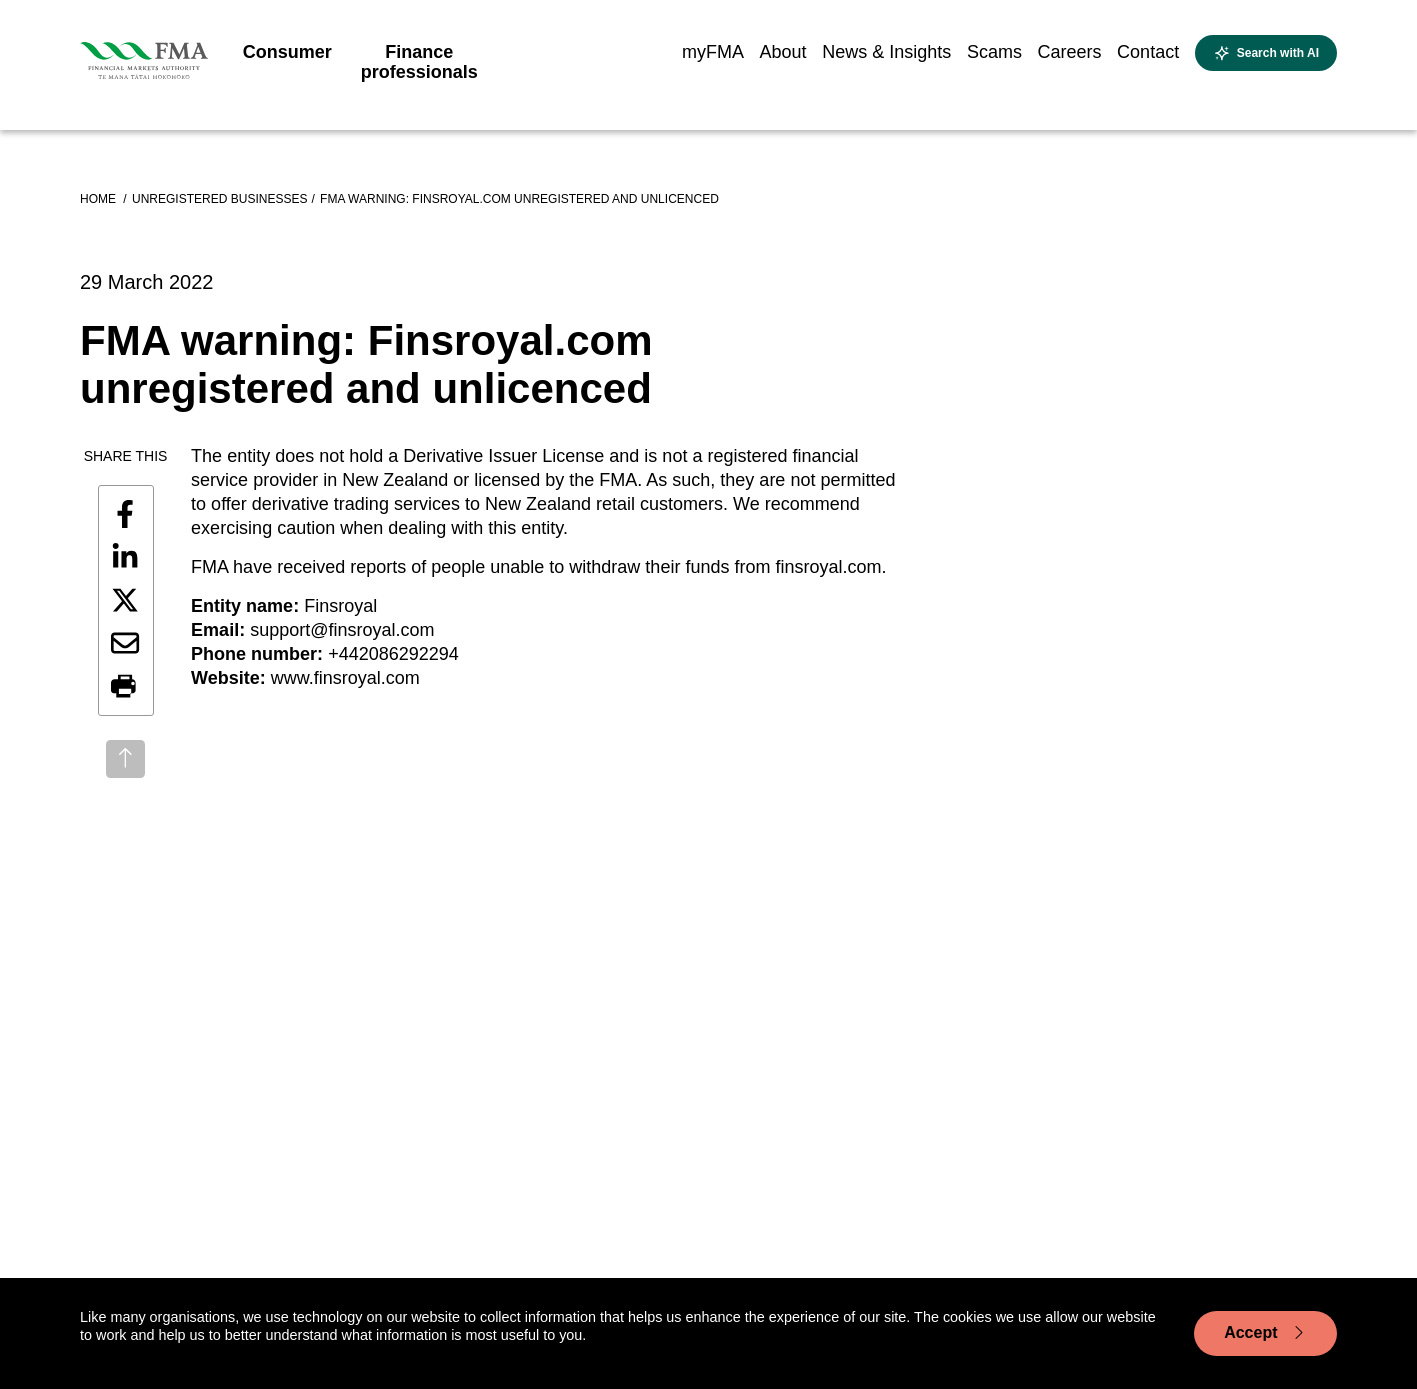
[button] (125, 687)
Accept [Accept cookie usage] (1265, 1333)
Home (99, 199)
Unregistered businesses (219, 199)
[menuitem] (287, 58)
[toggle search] (1266, 53)
